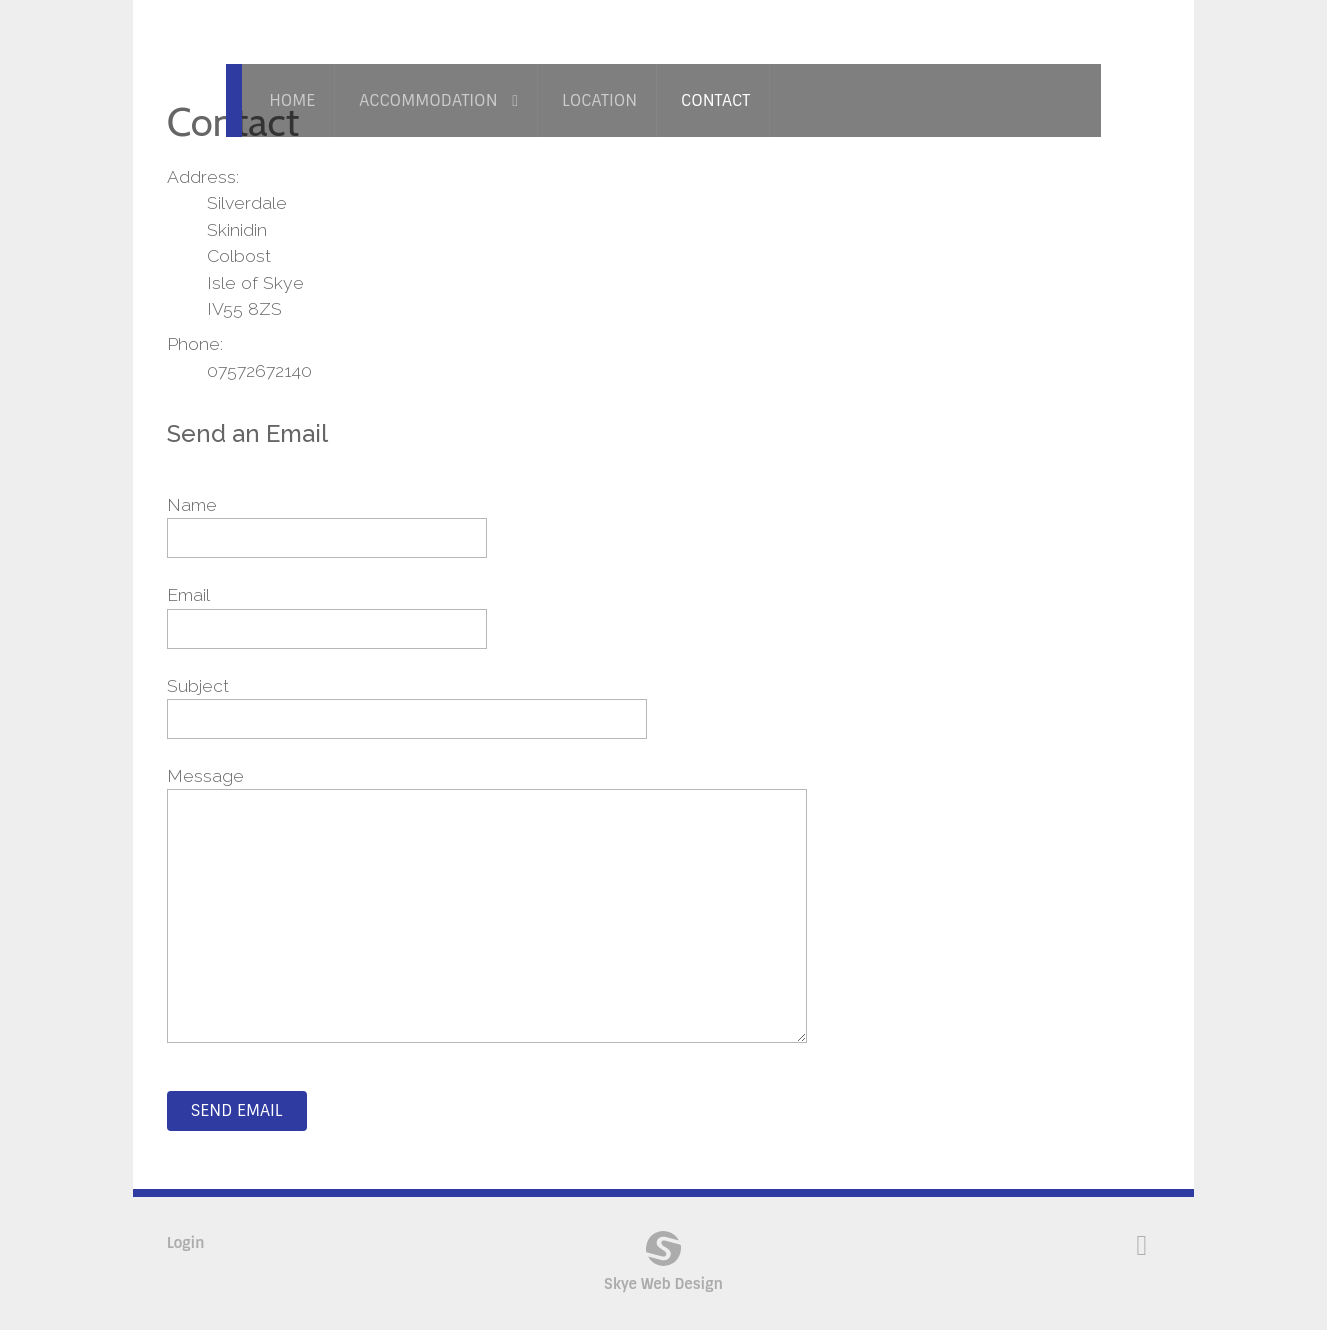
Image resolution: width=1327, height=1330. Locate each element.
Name (192, 504)
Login (186, 1243)
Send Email (237, 1110)
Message (205, 775)
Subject (198, 685)
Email (188, 594)
